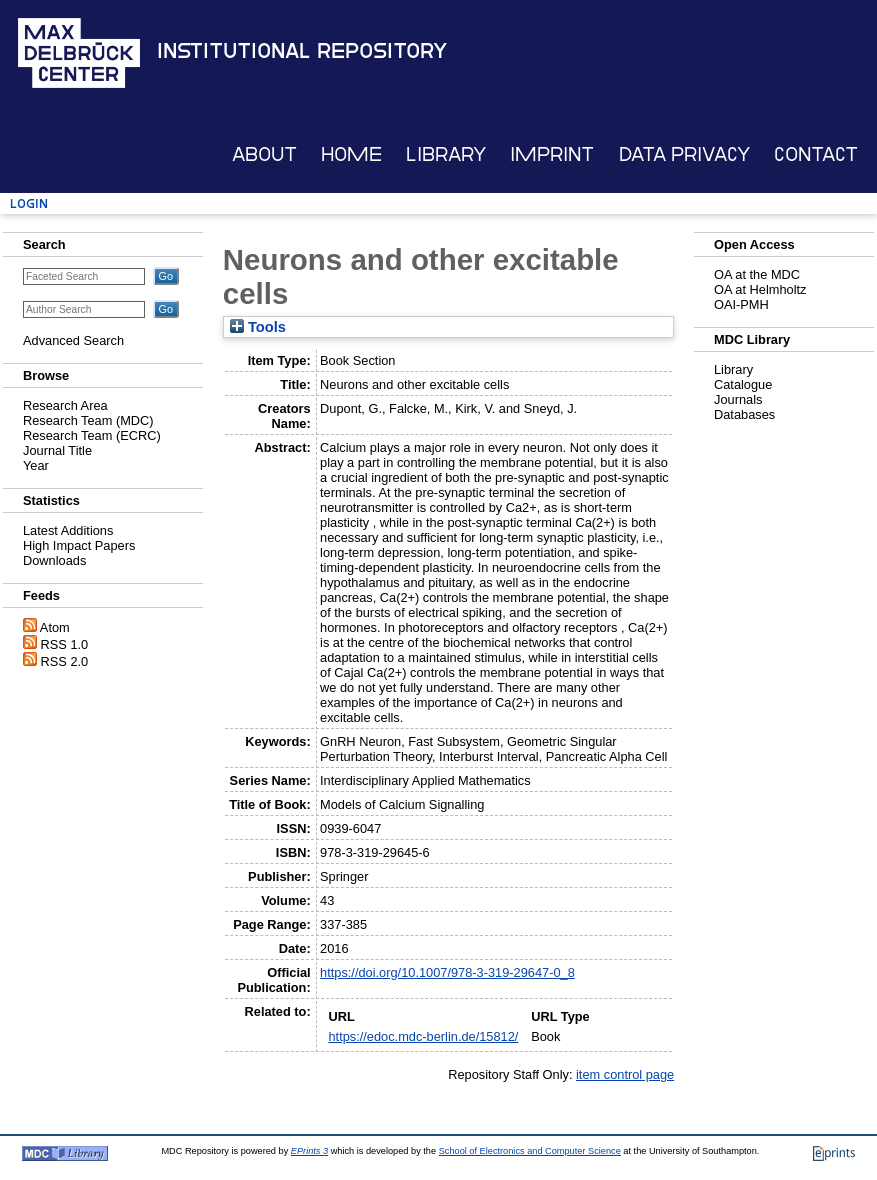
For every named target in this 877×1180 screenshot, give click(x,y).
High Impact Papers (79, 545)
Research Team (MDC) (88, 420)
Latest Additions (68, 530)
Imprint (552, 154)
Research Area (65, 405)
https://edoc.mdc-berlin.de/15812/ (423, 1036)
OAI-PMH (741, 304)
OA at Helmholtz (760, 289)
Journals (738, 399)
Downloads (54, 560)
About (264, 154)
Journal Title (57, 450)
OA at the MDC (757, 274)
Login (29, 203)
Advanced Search (73, 340)
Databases (744, 414)
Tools (258, 327)
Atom (55, 627)
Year (36, 465)
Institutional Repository (302, 51)
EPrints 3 (309, 1151)
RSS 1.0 (65, 644)
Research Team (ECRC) (92, 435)
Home (351, 154)
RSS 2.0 (65, 661)
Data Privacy (684, 154)
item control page (625, 1074)
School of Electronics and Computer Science (530, 1151)
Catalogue (743, 384)
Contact (816, 154)
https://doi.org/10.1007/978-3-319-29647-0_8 (447, 972)
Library (446, 154)
